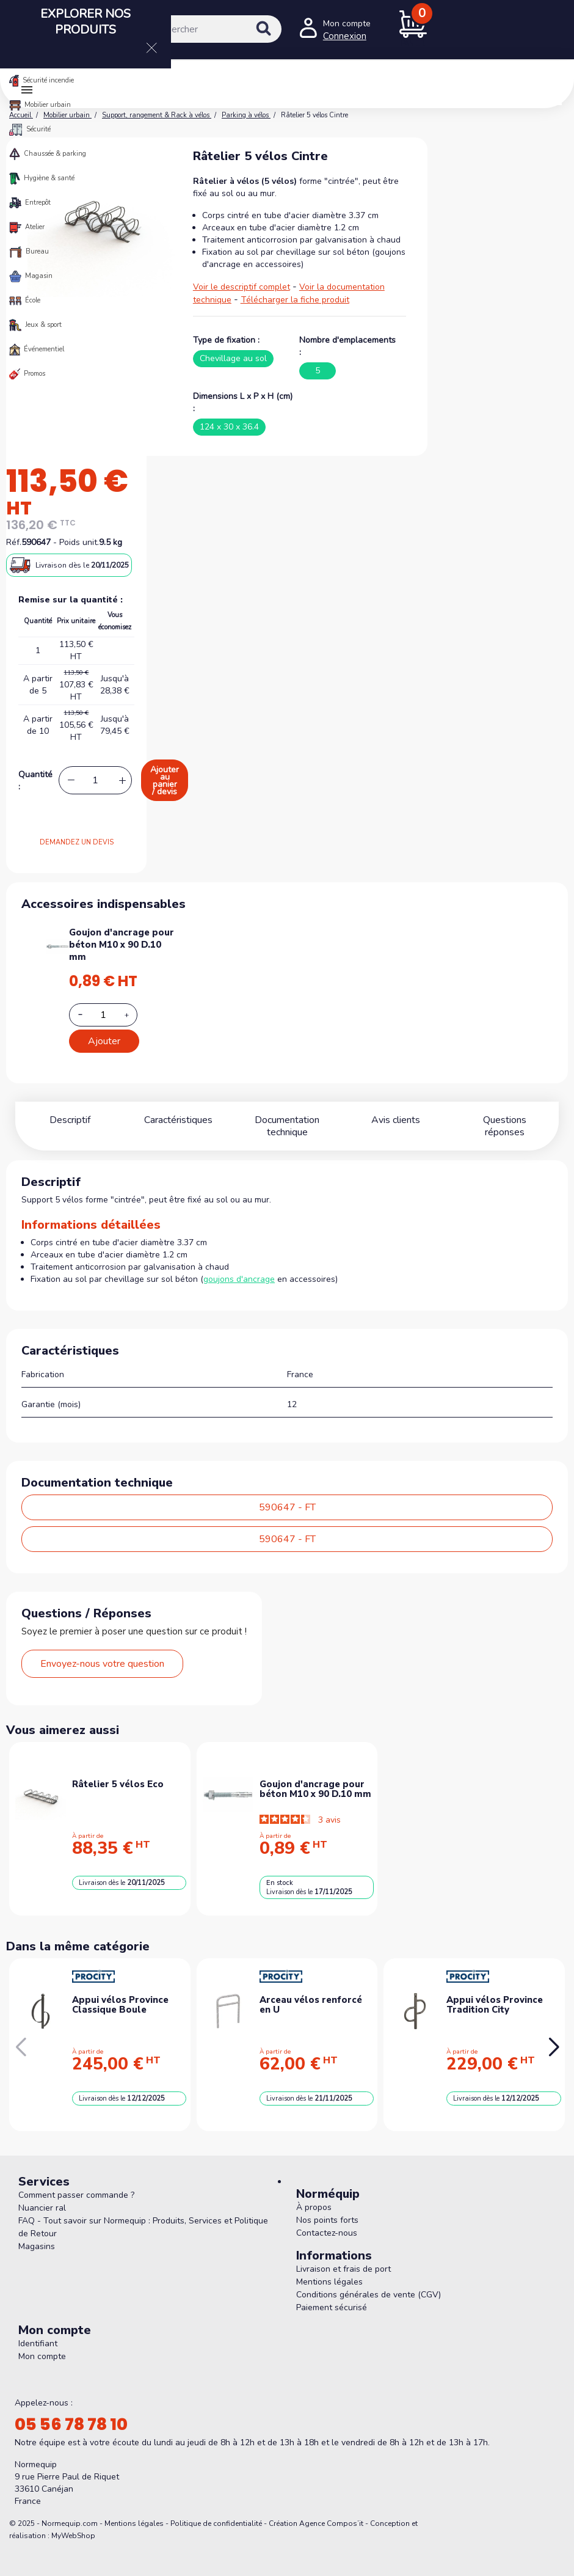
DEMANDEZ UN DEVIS (77, 842)
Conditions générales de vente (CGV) (368, 2282)
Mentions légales (329, 2269)
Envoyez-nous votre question (102, 1651)
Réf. (13, 542)
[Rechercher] (204, 29)
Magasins (36, 2234)
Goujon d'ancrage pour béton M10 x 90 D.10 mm (121, 944)
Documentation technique (287, 1120)
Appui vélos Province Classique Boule (120, 1992)
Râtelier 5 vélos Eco (118, 1772)
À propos (314, 2195)
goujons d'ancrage (239, 1267)
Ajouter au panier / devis (164, 780)
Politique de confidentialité (216, 2511)
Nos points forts (327, 2208)
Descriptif (69, 1120)
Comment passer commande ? (76, 2183)
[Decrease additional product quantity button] (87, 1014)
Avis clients (395, 1120)
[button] (553, 2035)
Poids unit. (79, 542)
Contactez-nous (326, 2221)
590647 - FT (287, 1495)
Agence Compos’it (331, 2511)
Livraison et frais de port (343, 2257)
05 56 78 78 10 (71, 2412)
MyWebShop (73, 2523)
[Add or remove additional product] (103, 1015)
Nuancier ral (42, 2195)
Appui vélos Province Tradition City (494, 1992)
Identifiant (37, 2331)
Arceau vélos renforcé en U (311, 1992)
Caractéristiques (178, 1120)
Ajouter (104, 1041)
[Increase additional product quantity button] (134, 1015)
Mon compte (42, 2344)
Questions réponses (504, 1120)
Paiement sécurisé (331, 2295)
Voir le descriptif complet (241, 287)
